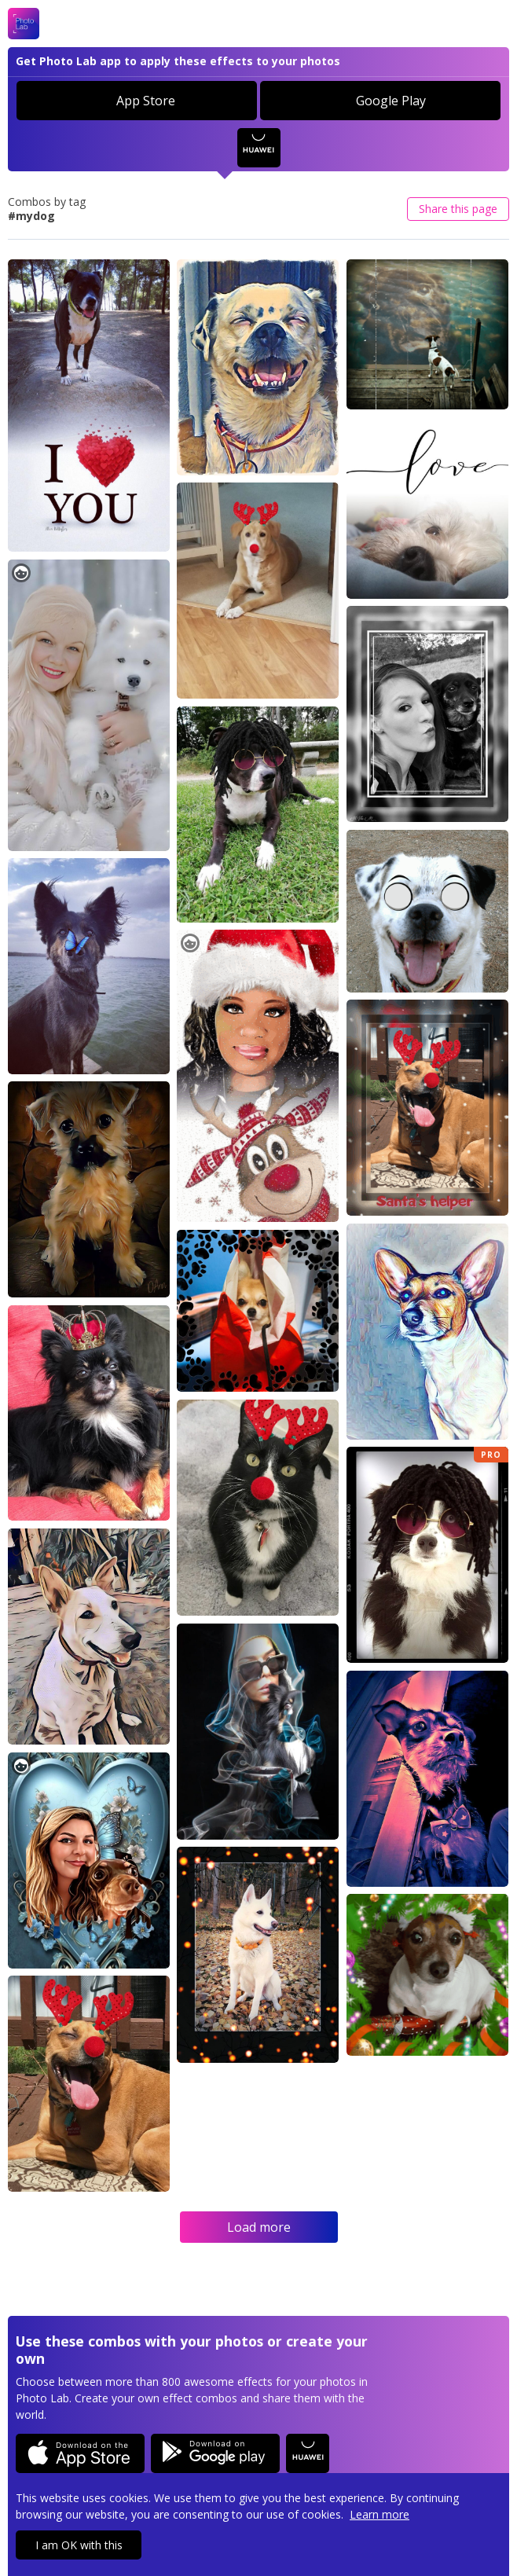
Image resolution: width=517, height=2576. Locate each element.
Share (458, 208)
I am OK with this (79, 2544)
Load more (259, 2227)
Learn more (379, 2514)
